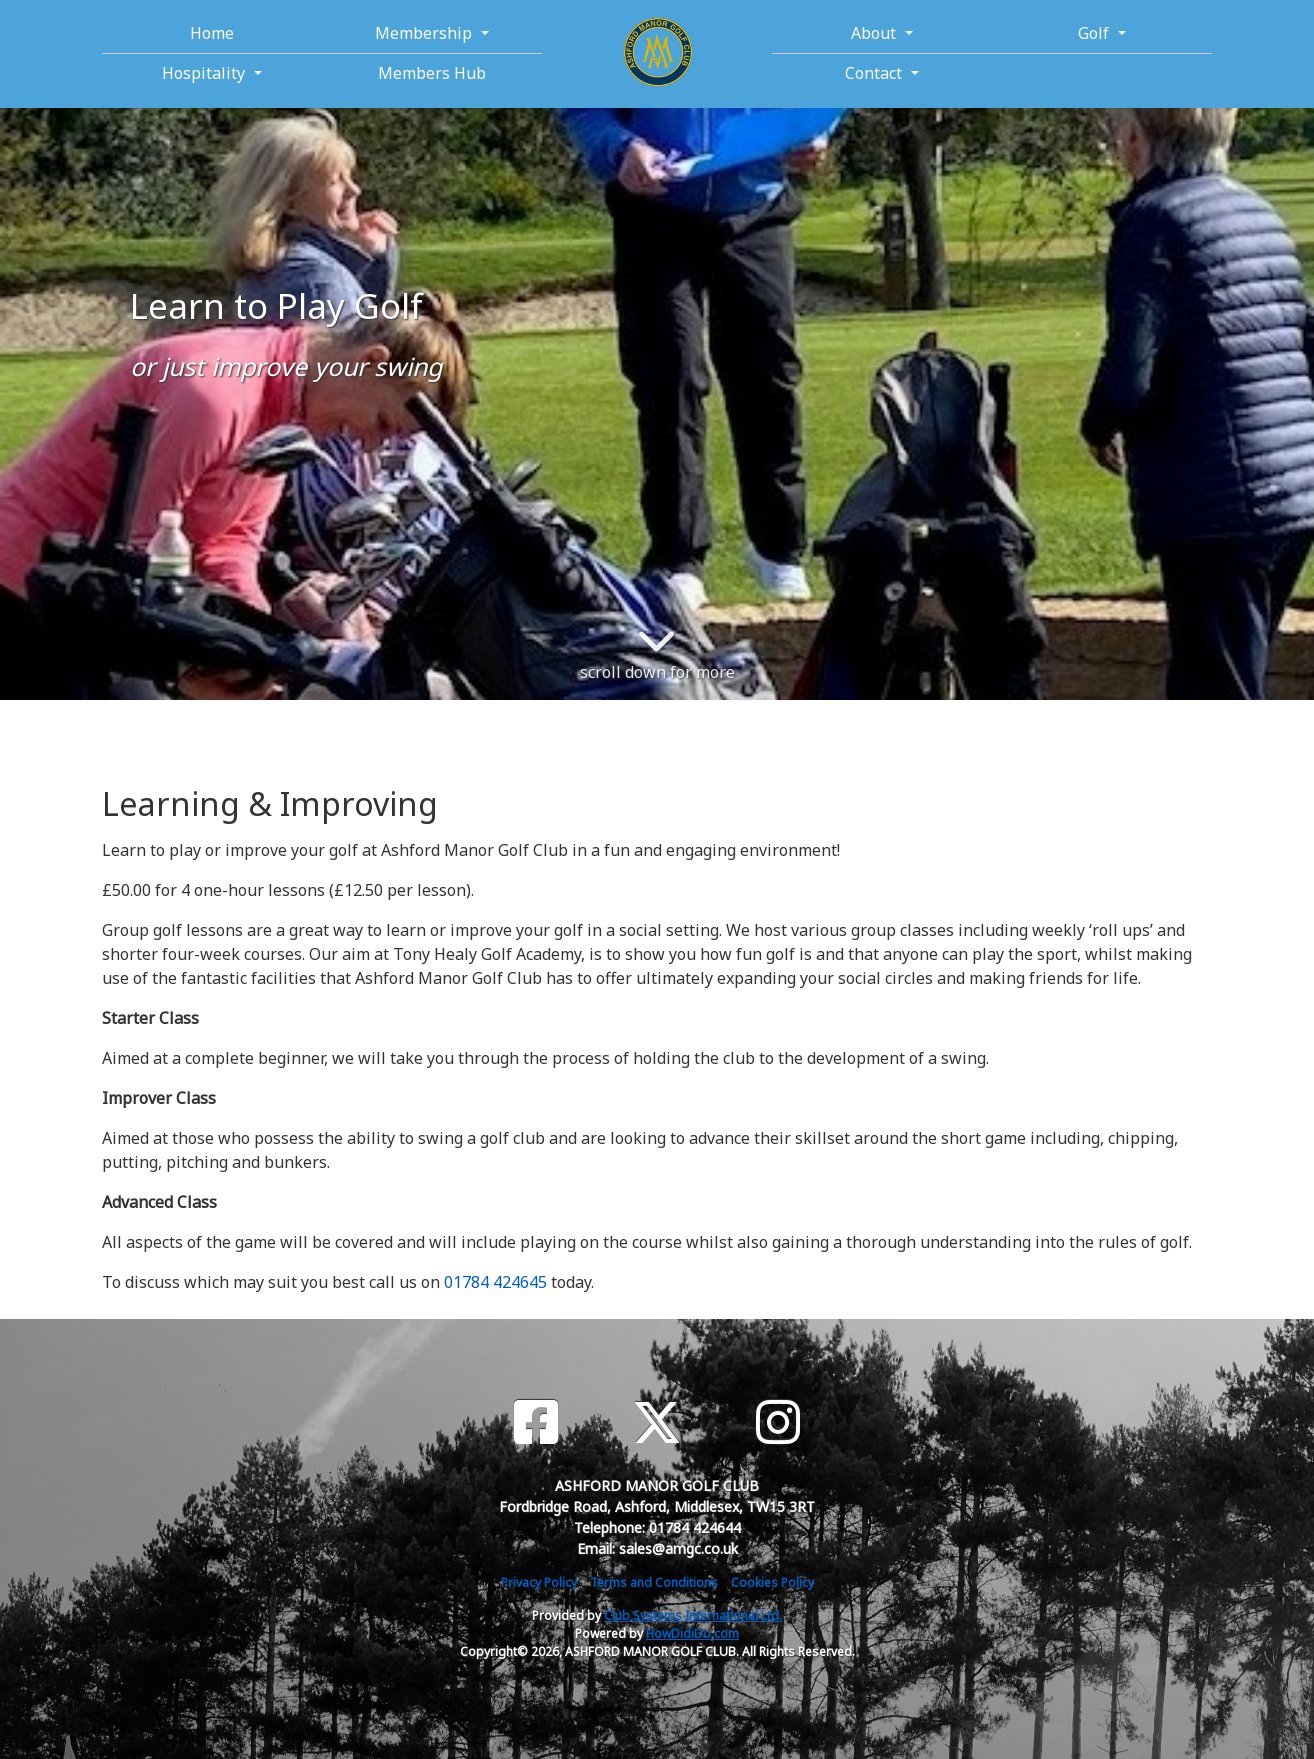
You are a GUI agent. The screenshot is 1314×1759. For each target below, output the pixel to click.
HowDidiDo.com (692, 1633)
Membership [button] (425, 33)
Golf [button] (1095, 33)
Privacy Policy (539, 1582)
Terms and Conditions (654, 1582)
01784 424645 (495, 1282)
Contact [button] (875, 73)
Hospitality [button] (205, 73)
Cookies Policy (772, 1582)
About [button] (875, 33)
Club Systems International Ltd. (693, 1615)
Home (212, 33)
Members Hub (432, 73)
